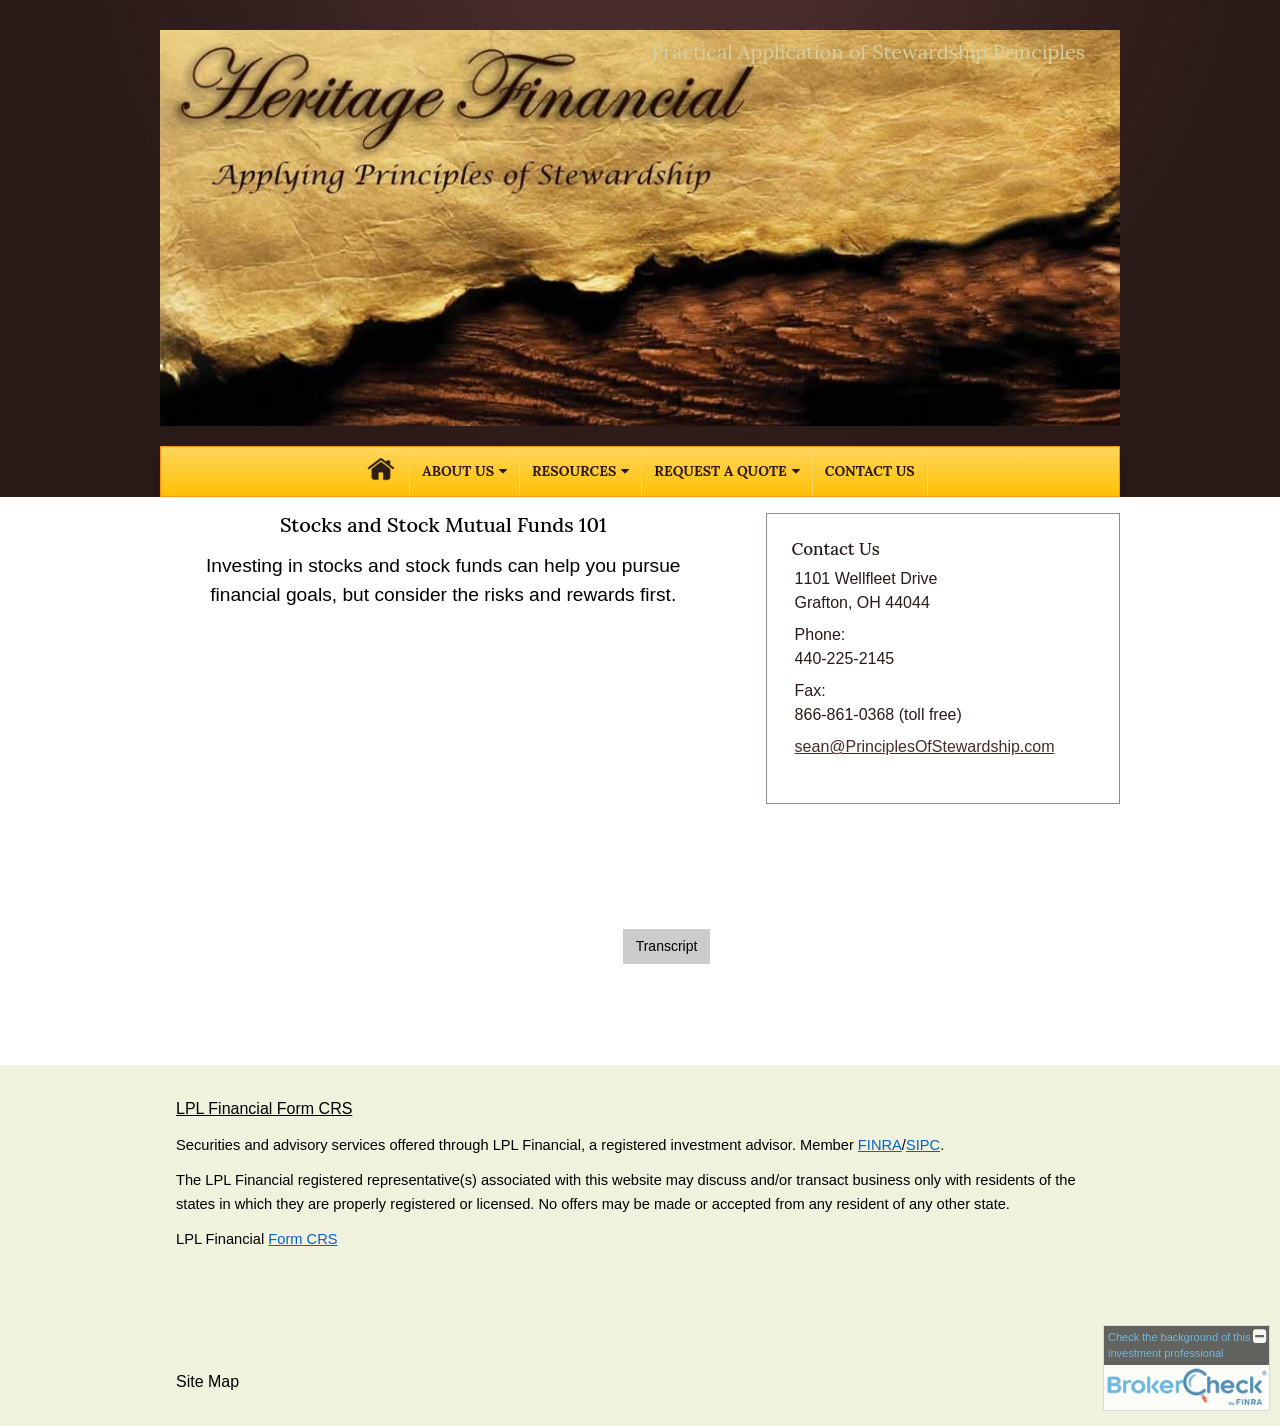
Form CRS (302, 1239)
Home (381, 471)
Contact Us (870, 471)
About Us (458, 471)
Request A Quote (720, 471)
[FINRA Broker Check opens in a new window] (1186, 1368)
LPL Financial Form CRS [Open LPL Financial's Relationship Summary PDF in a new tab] (264, 1108)
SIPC (923, 1145)
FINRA (880, 1145)
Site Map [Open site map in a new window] (207, 1381)
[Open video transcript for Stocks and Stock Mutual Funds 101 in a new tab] (667, 946)
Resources (574, 471)
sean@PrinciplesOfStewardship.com (925, 746)
